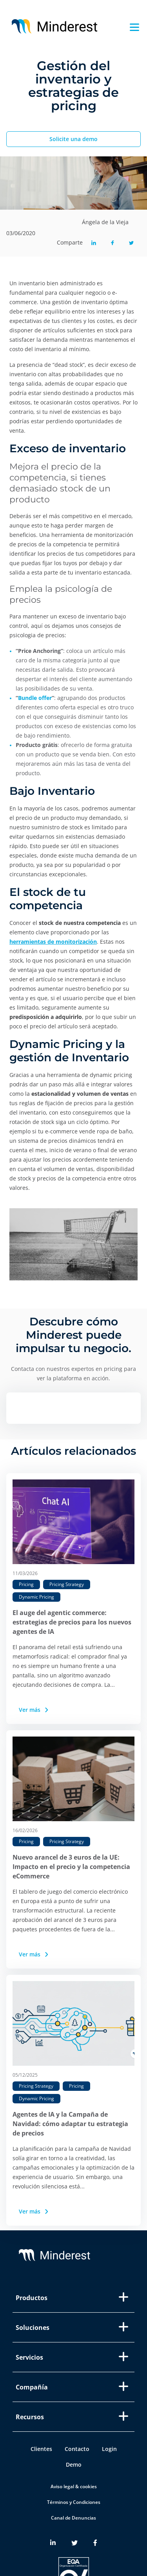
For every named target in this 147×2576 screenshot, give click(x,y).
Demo (74, 2464)
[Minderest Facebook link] (95, 2543)
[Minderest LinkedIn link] (53, 2543)
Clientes (41, 2449)
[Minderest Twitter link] (74, 2543)
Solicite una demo (73, 139)
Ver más (34, 1709)
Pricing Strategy (66, 1584)
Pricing (26, 1584)
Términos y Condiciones (73, 2502)
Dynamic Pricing (36, 1596)
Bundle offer (35, 698)
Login (109, 2449)
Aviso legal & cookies (74, 2486)
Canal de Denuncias (73, 2517)
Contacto (77, 2449)
